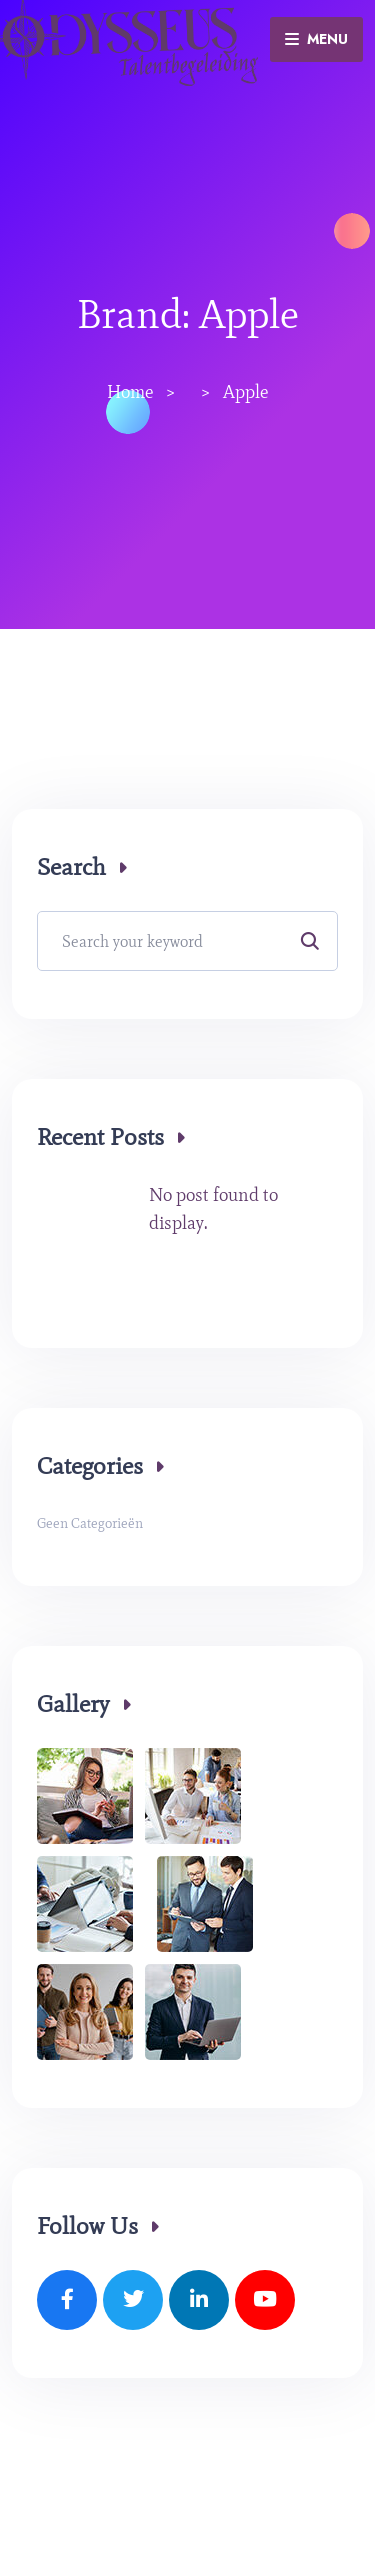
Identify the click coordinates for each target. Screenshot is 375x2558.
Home (130, 392)
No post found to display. (213, 1209)
